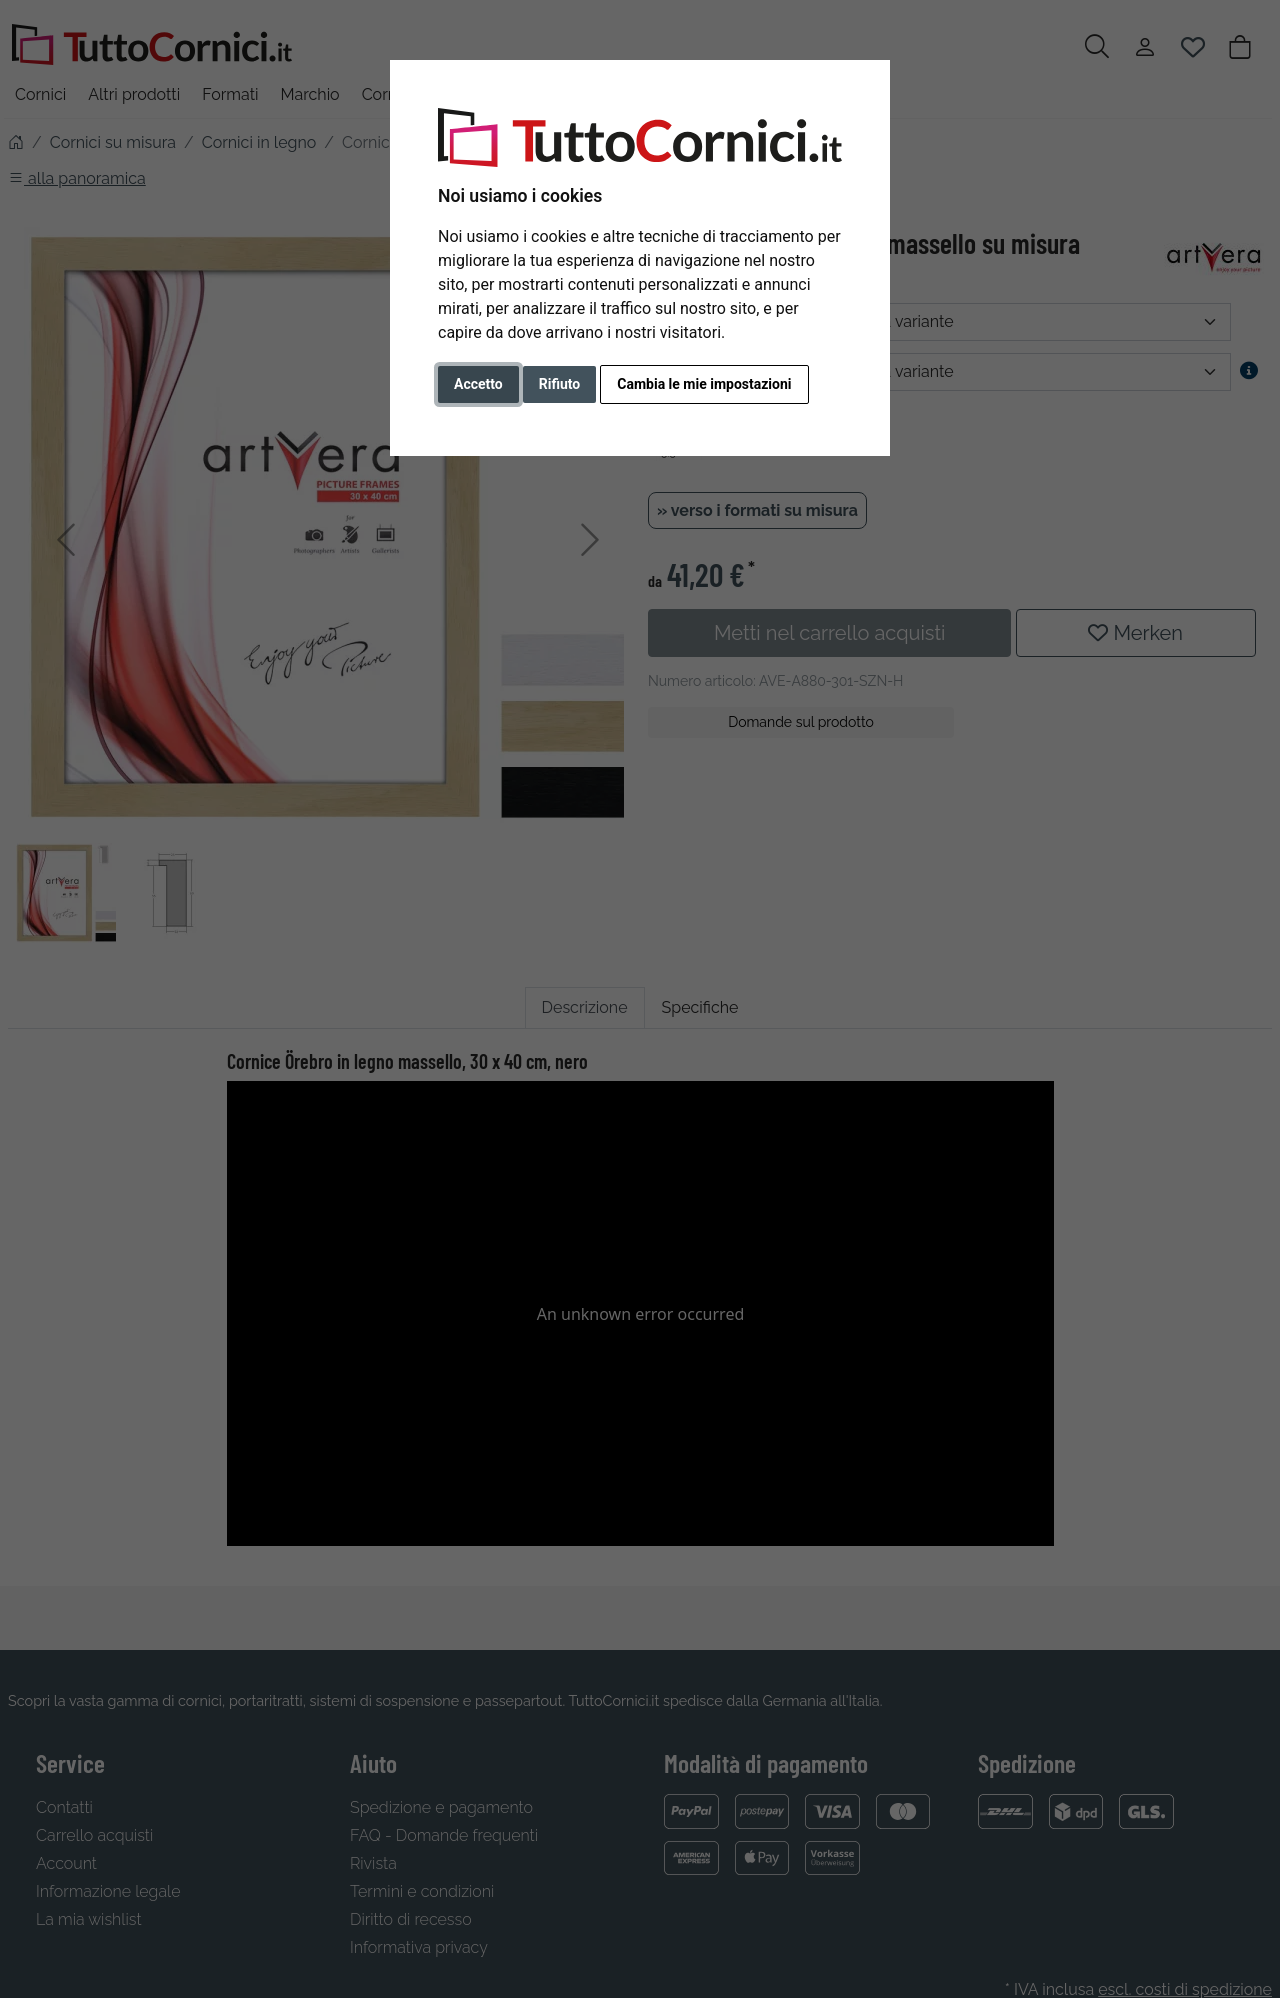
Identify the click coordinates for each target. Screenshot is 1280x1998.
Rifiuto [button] (560, 384)
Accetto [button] (478, 384)
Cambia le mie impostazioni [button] (704, 384)
